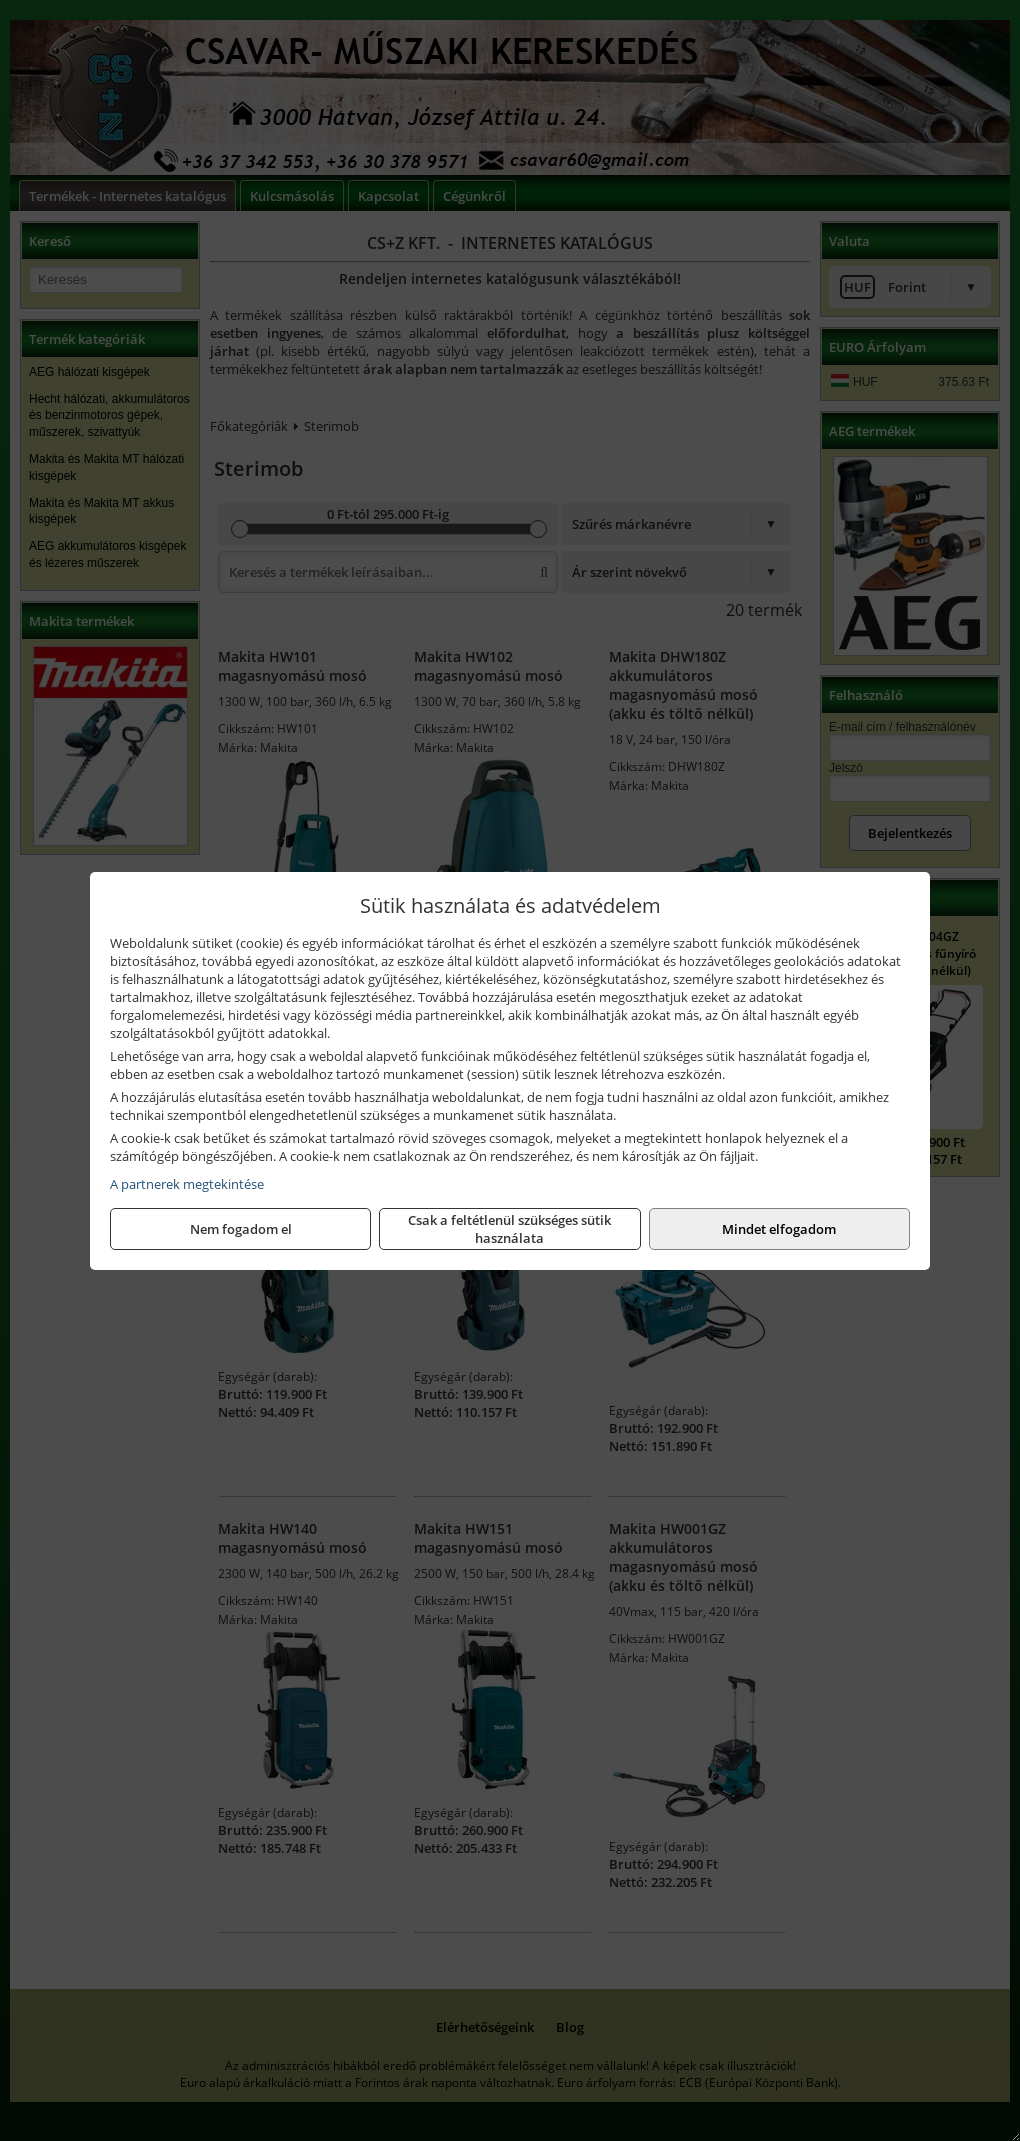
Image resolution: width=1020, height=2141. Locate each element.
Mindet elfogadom (779, 1229)
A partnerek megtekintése (187, 1184)
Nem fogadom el (241, 1229)
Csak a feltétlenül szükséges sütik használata (509, 1229)
